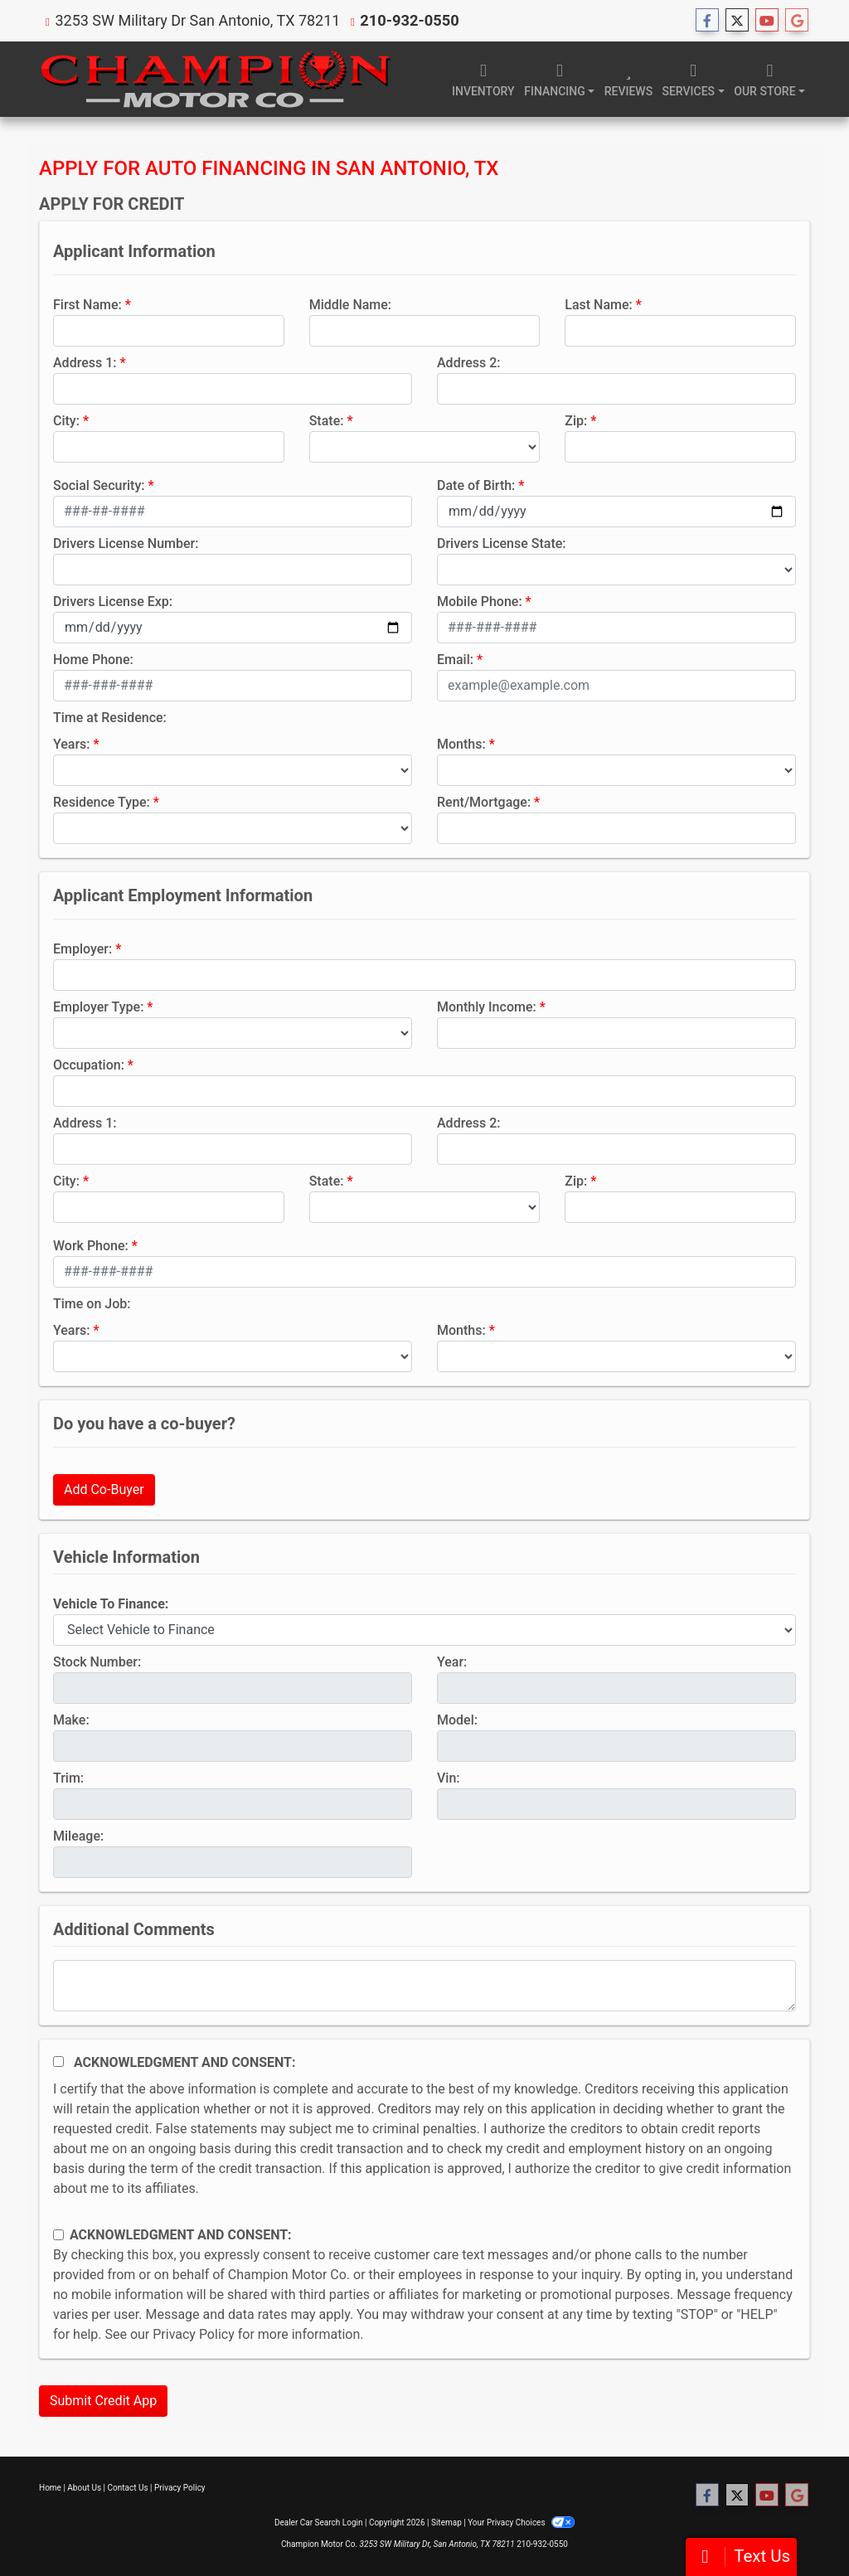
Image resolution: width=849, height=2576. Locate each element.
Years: (71, 744)
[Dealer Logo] (215, 79)
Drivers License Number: (125, 543)
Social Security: (99, 485)
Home (50, 2487)
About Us (84, 2487)
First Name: (87, 305)
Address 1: (84, 363)
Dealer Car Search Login (318, 2522)
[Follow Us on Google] (796, 20)
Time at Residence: (110, 717)
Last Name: (599, 305)
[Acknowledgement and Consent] (58, 2061)
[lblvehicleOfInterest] (424, 1630)
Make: (71, 1720)
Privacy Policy (194, 2334)
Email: (455, 659)
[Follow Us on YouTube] (767, 20)
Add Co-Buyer (104, 1489)
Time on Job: (91, 1304)
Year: (452, 1662)
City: (66, 421)
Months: (461, 744)
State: (326, 421)
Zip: (576, 421)
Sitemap (446, 2522)
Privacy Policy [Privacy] (180, 2487)
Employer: (82, 949)
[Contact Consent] (58, 2234)
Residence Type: (101, 802)
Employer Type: (98, 1007)
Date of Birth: (476, 485)
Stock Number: (97, 1662)
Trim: (68, 1778)
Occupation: (88, 1065)
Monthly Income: (486, 1007)
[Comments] (424, 1985)
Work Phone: (91, 1246)
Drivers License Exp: (112, 601)
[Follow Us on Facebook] (707, 20)
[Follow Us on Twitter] (737, 20)
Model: (457, 1720)
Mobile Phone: (479, 601)
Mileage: (78, 1836)
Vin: (448, 1778)
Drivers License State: (501, 543)
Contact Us (128, 2487)
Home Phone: (93, 659)
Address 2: (468, 363)
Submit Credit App (103, 2401)
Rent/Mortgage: (484, 802)
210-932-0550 (408, 20)
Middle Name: (350, 305)
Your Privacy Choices (521, 2522)
